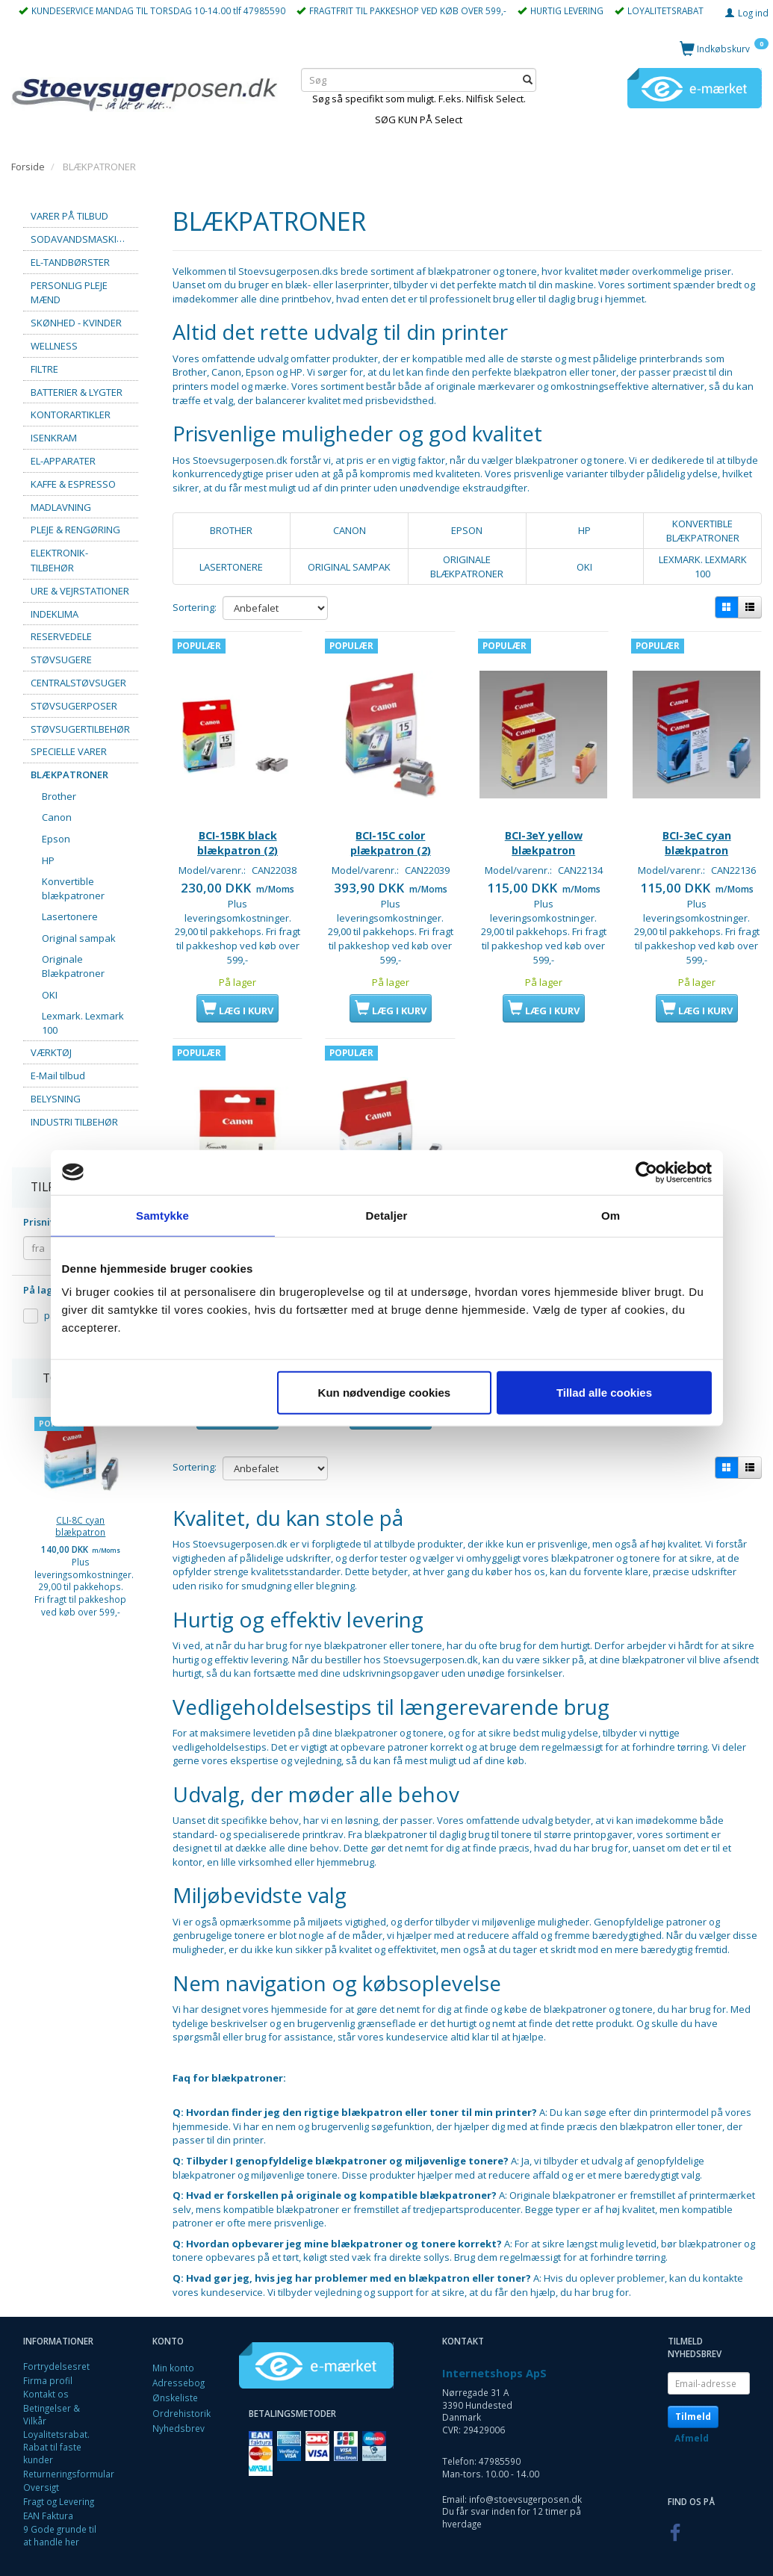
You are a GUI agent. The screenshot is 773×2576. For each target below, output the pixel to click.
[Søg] (528, 80)
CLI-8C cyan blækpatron (80, 1526)
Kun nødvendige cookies (384, 1392)
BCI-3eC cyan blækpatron (696, 817)
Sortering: (195, 607)
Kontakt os (46, 2381)
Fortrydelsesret (56, 2353)
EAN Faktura (48, 2502)
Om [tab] (610, 1214)
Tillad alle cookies (604, 1392)
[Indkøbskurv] (724, 48)
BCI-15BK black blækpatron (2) (237, 817)
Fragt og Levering (58, 2489)
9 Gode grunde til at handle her (59, 2522)
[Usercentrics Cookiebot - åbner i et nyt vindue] (646, 1172)
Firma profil (47, 2367)
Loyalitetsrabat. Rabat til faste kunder (56, 2433)
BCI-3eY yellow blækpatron (544, 817)
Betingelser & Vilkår (51, 2401)
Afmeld (691, 2424)
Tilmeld (693, 2403)
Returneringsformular (68, 2460)
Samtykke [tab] (162, 1214)
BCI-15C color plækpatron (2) (390, 817)
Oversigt (41, 2474)
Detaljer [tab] (387, 1214)
